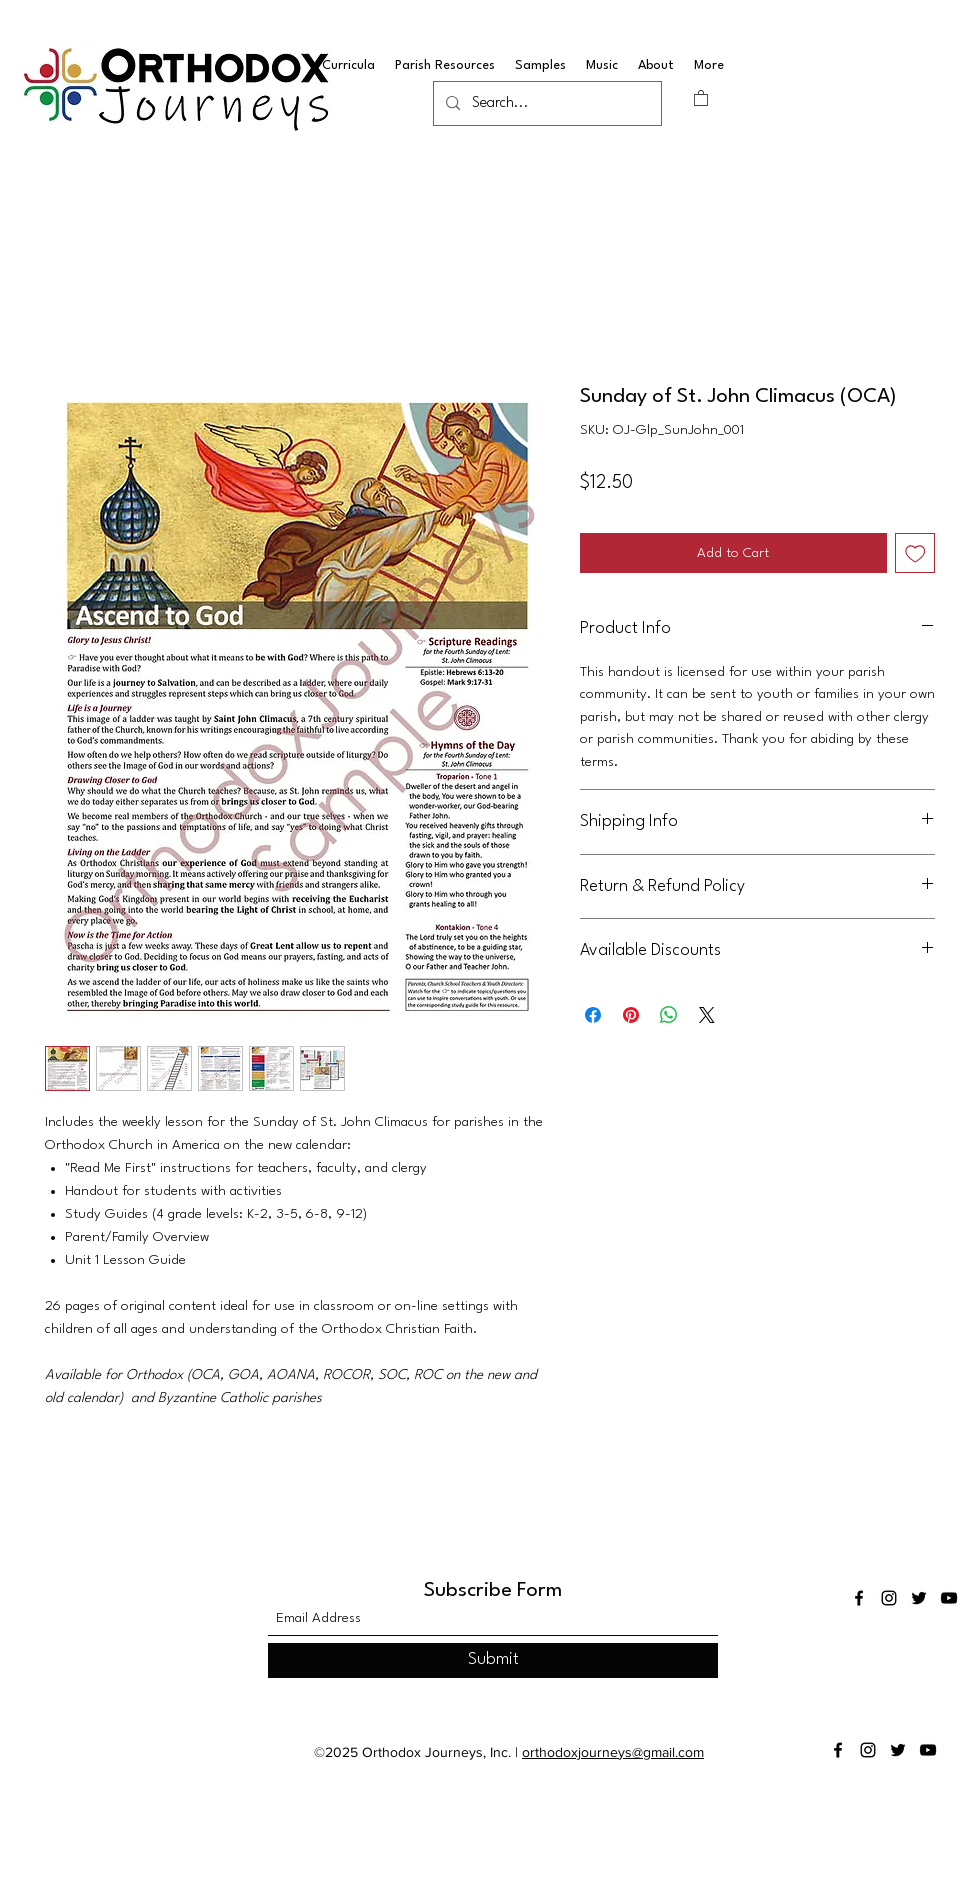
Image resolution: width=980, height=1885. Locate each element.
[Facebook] (859, 1598)
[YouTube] (949, 1598)
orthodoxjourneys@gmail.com (613, 1752)
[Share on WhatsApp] (669, 1015)
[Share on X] (707, 1015)
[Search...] (545, 104)
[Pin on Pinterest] (631, 1015)
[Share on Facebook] (593, 1015)
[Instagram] (889, 1598)
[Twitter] (919, 1598)
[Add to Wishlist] (915, 553)
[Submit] (493, 1660)
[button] (701, 97)
